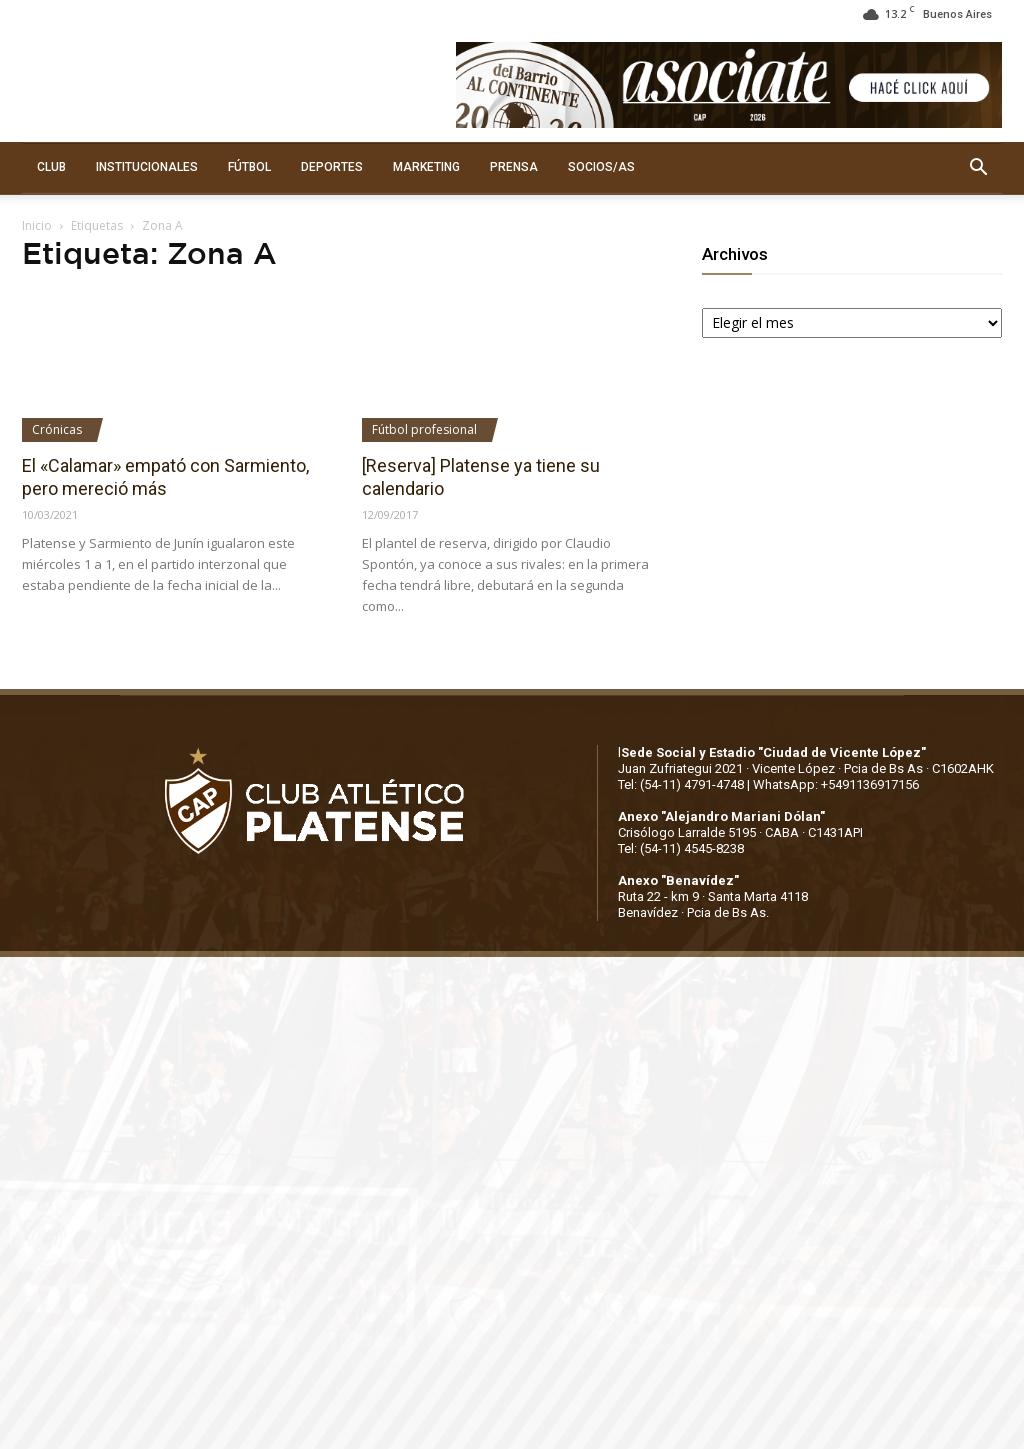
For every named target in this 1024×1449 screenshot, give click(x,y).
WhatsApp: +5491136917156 (836, 784)
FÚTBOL (249, 167)
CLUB (51, 167)
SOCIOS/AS (601, 167)
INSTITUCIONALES (147, 167)
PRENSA (514, 167)
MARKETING (426, 167)
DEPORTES (332, 167)
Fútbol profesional (424, 429)
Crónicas (57, 429)
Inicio (37, 225)
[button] (978, 168)
